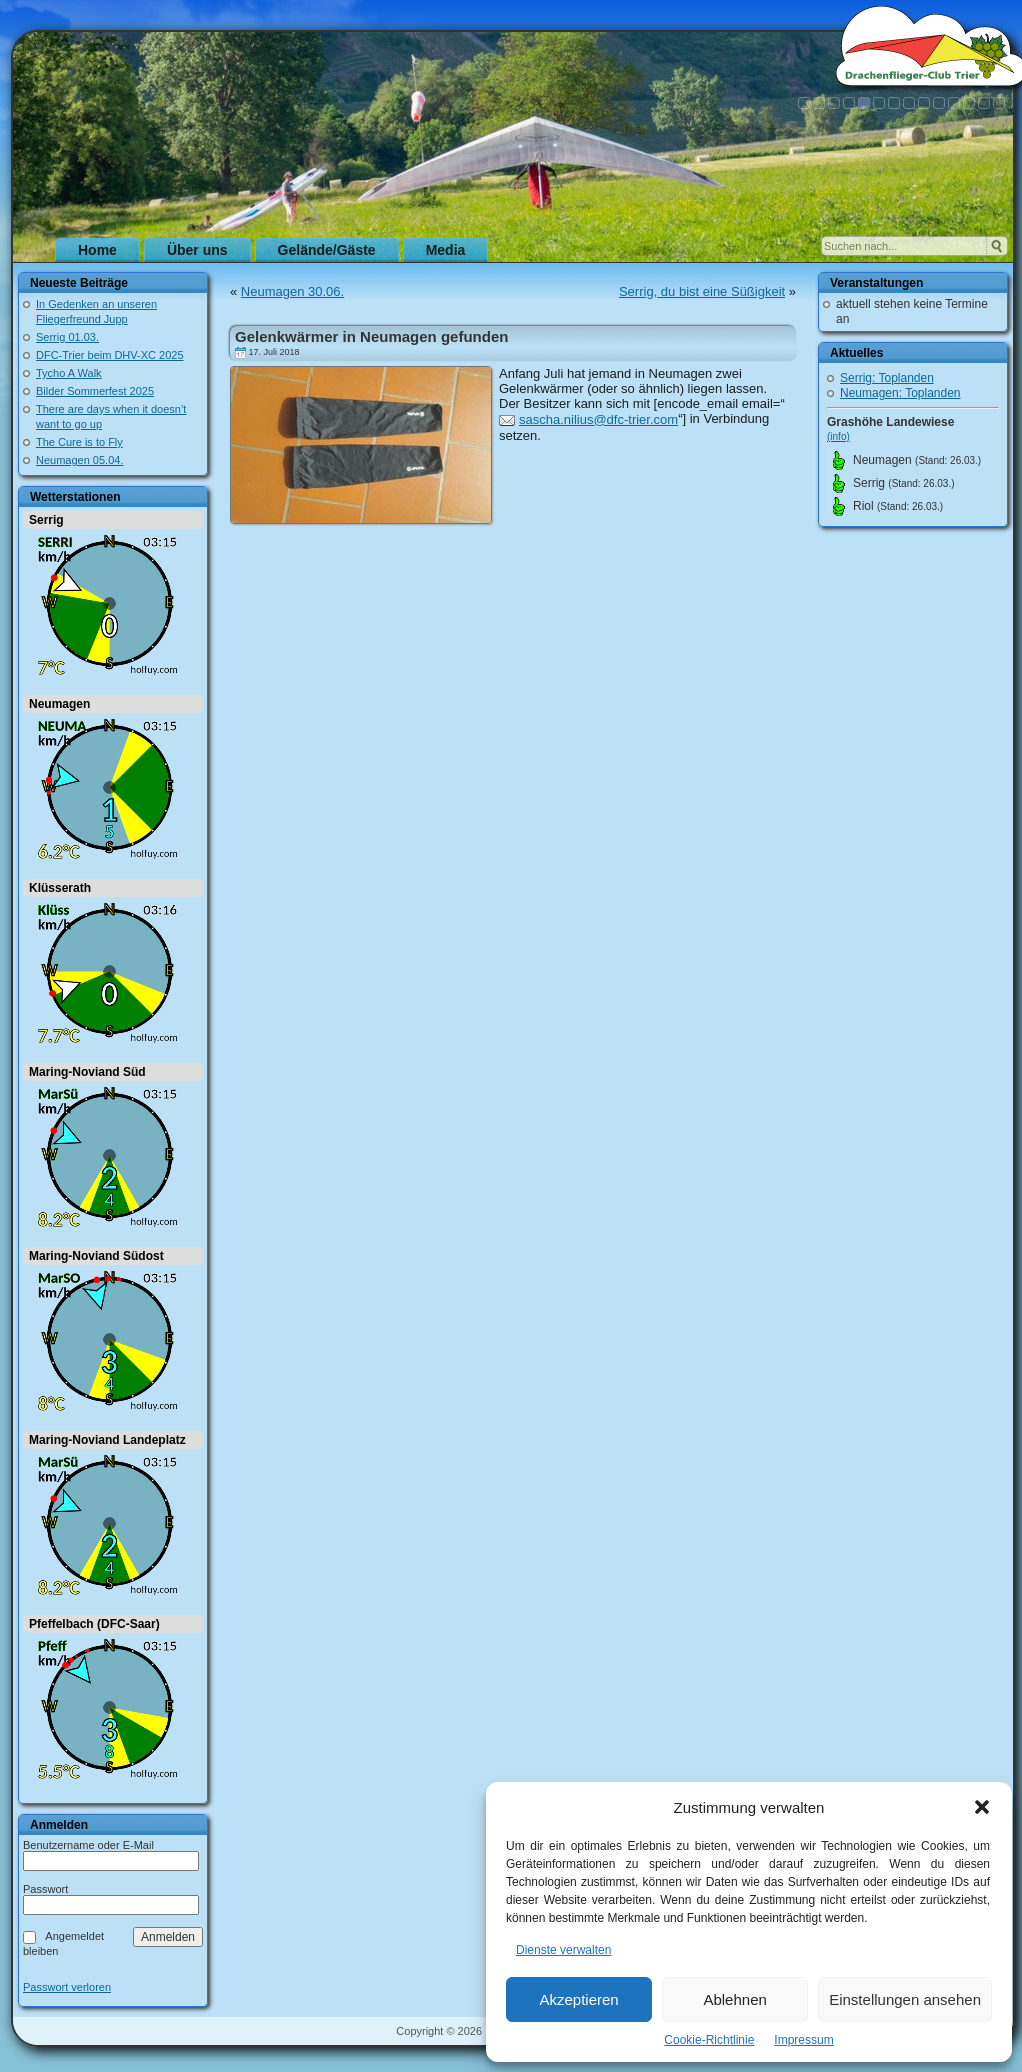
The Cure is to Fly (79, 442)
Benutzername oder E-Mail (88, 1845)
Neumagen (59, 704)
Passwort (45, 1889)
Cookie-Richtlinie (709, 2040)
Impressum (803, 2040)
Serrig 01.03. (67, 337)
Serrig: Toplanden (887, 378)
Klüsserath (60, 888)
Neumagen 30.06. (292, 291)
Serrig (46, 520)
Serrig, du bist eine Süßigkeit (702, 291)
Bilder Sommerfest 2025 (95, 391)
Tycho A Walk (69, 373)
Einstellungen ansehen (905, 1999)
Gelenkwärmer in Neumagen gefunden (371, 336)
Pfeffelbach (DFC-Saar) (94, 1624)
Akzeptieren (578, 1999)
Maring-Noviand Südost (96, 1256)
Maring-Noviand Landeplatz (107, 1440)
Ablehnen (734, 1999)
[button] (982, 1807)
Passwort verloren (67, 1987)
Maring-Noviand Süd (87, 1072)
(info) (838, 436)
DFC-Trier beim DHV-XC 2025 (110, 355)
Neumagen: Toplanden (900, 393)
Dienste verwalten (563, 1950)
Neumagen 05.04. (79, 460)
